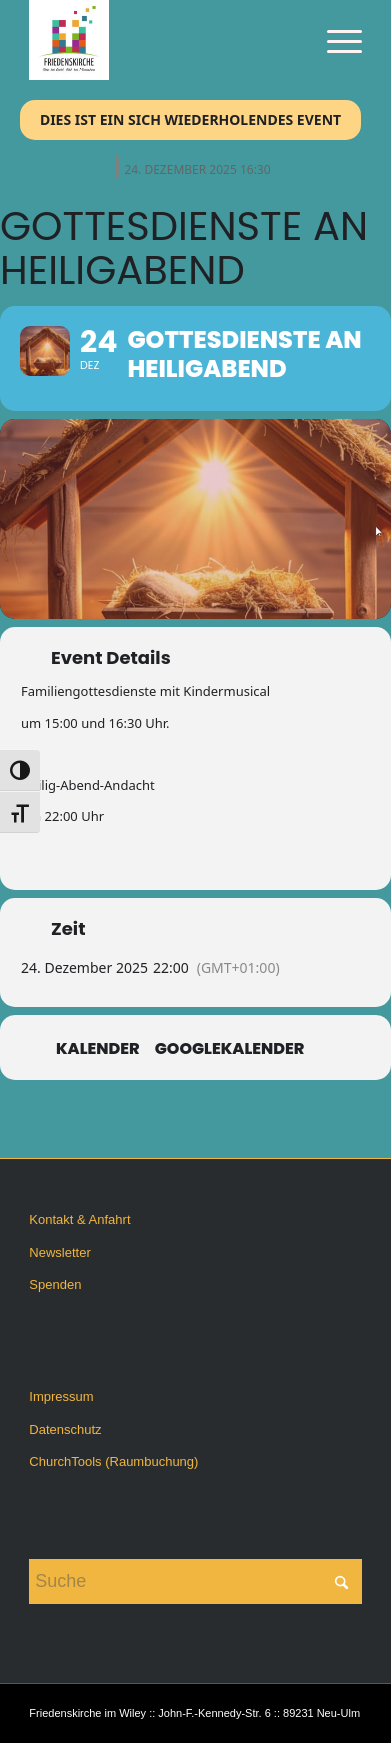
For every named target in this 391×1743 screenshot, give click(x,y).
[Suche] (195, 1581)
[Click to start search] (342, 1581)
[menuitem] (334, 40)
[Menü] (334, 40)
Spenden (55, 1284)
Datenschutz (65, 1429)
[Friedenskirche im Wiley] (162, 40)
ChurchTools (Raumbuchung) (113, 1461)
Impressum (61, 1396)
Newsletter (59, 1252)
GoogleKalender (230, 1049)
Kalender (98, 1049)
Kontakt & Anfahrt (79, 1219)
